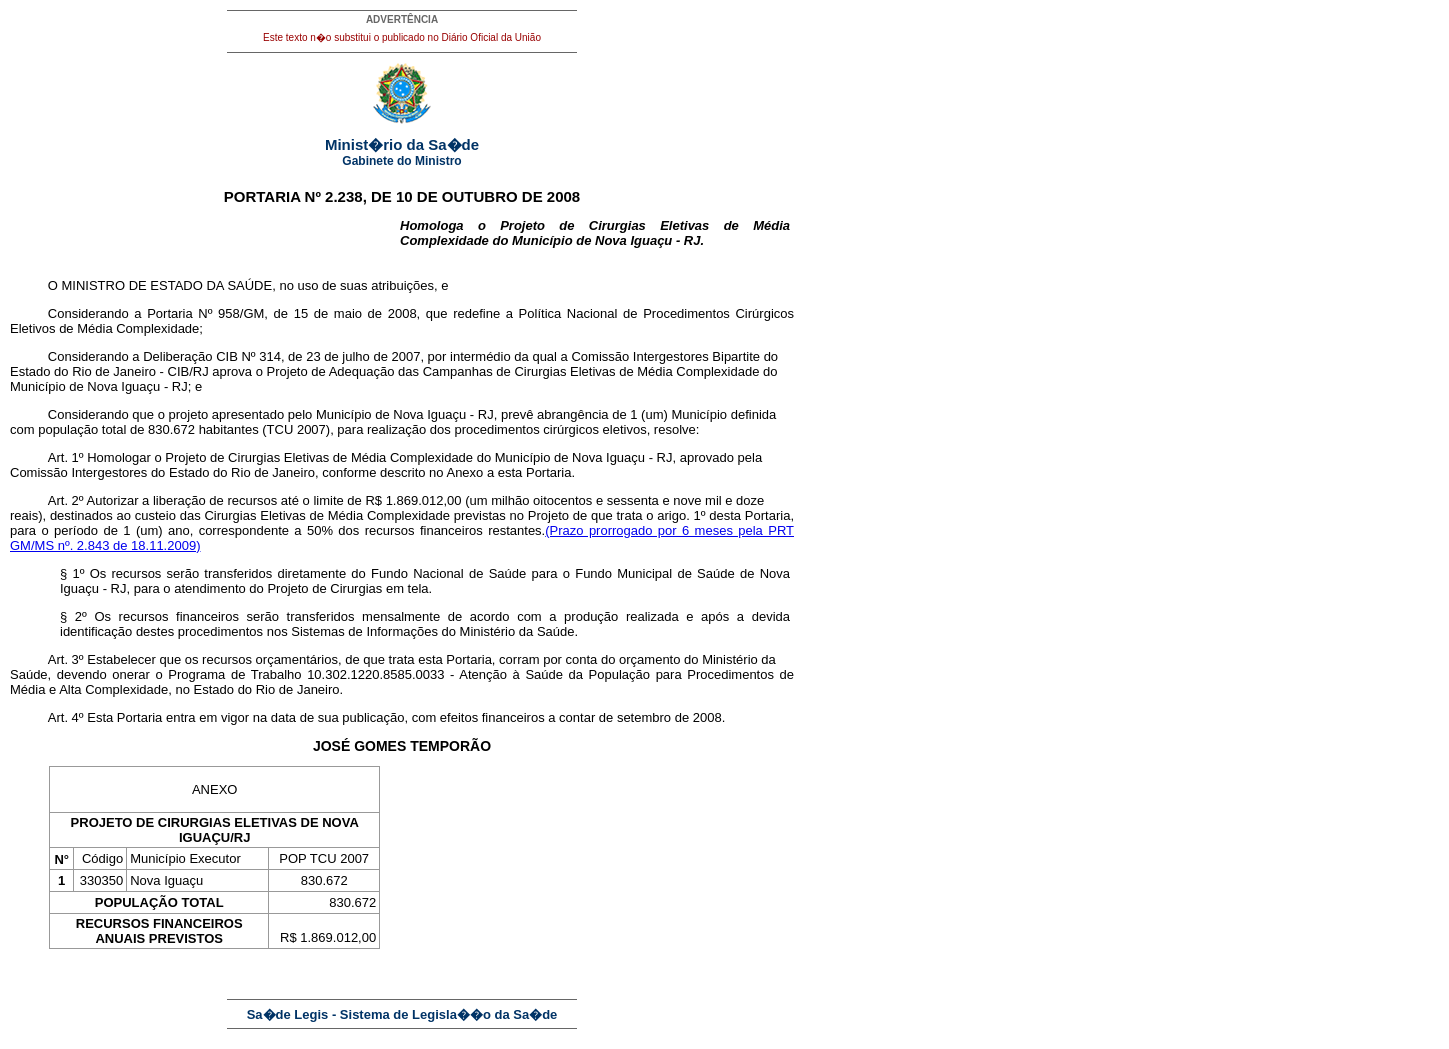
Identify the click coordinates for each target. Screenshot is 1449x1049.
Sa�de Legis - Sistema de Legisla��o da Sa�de (402, 1014)
